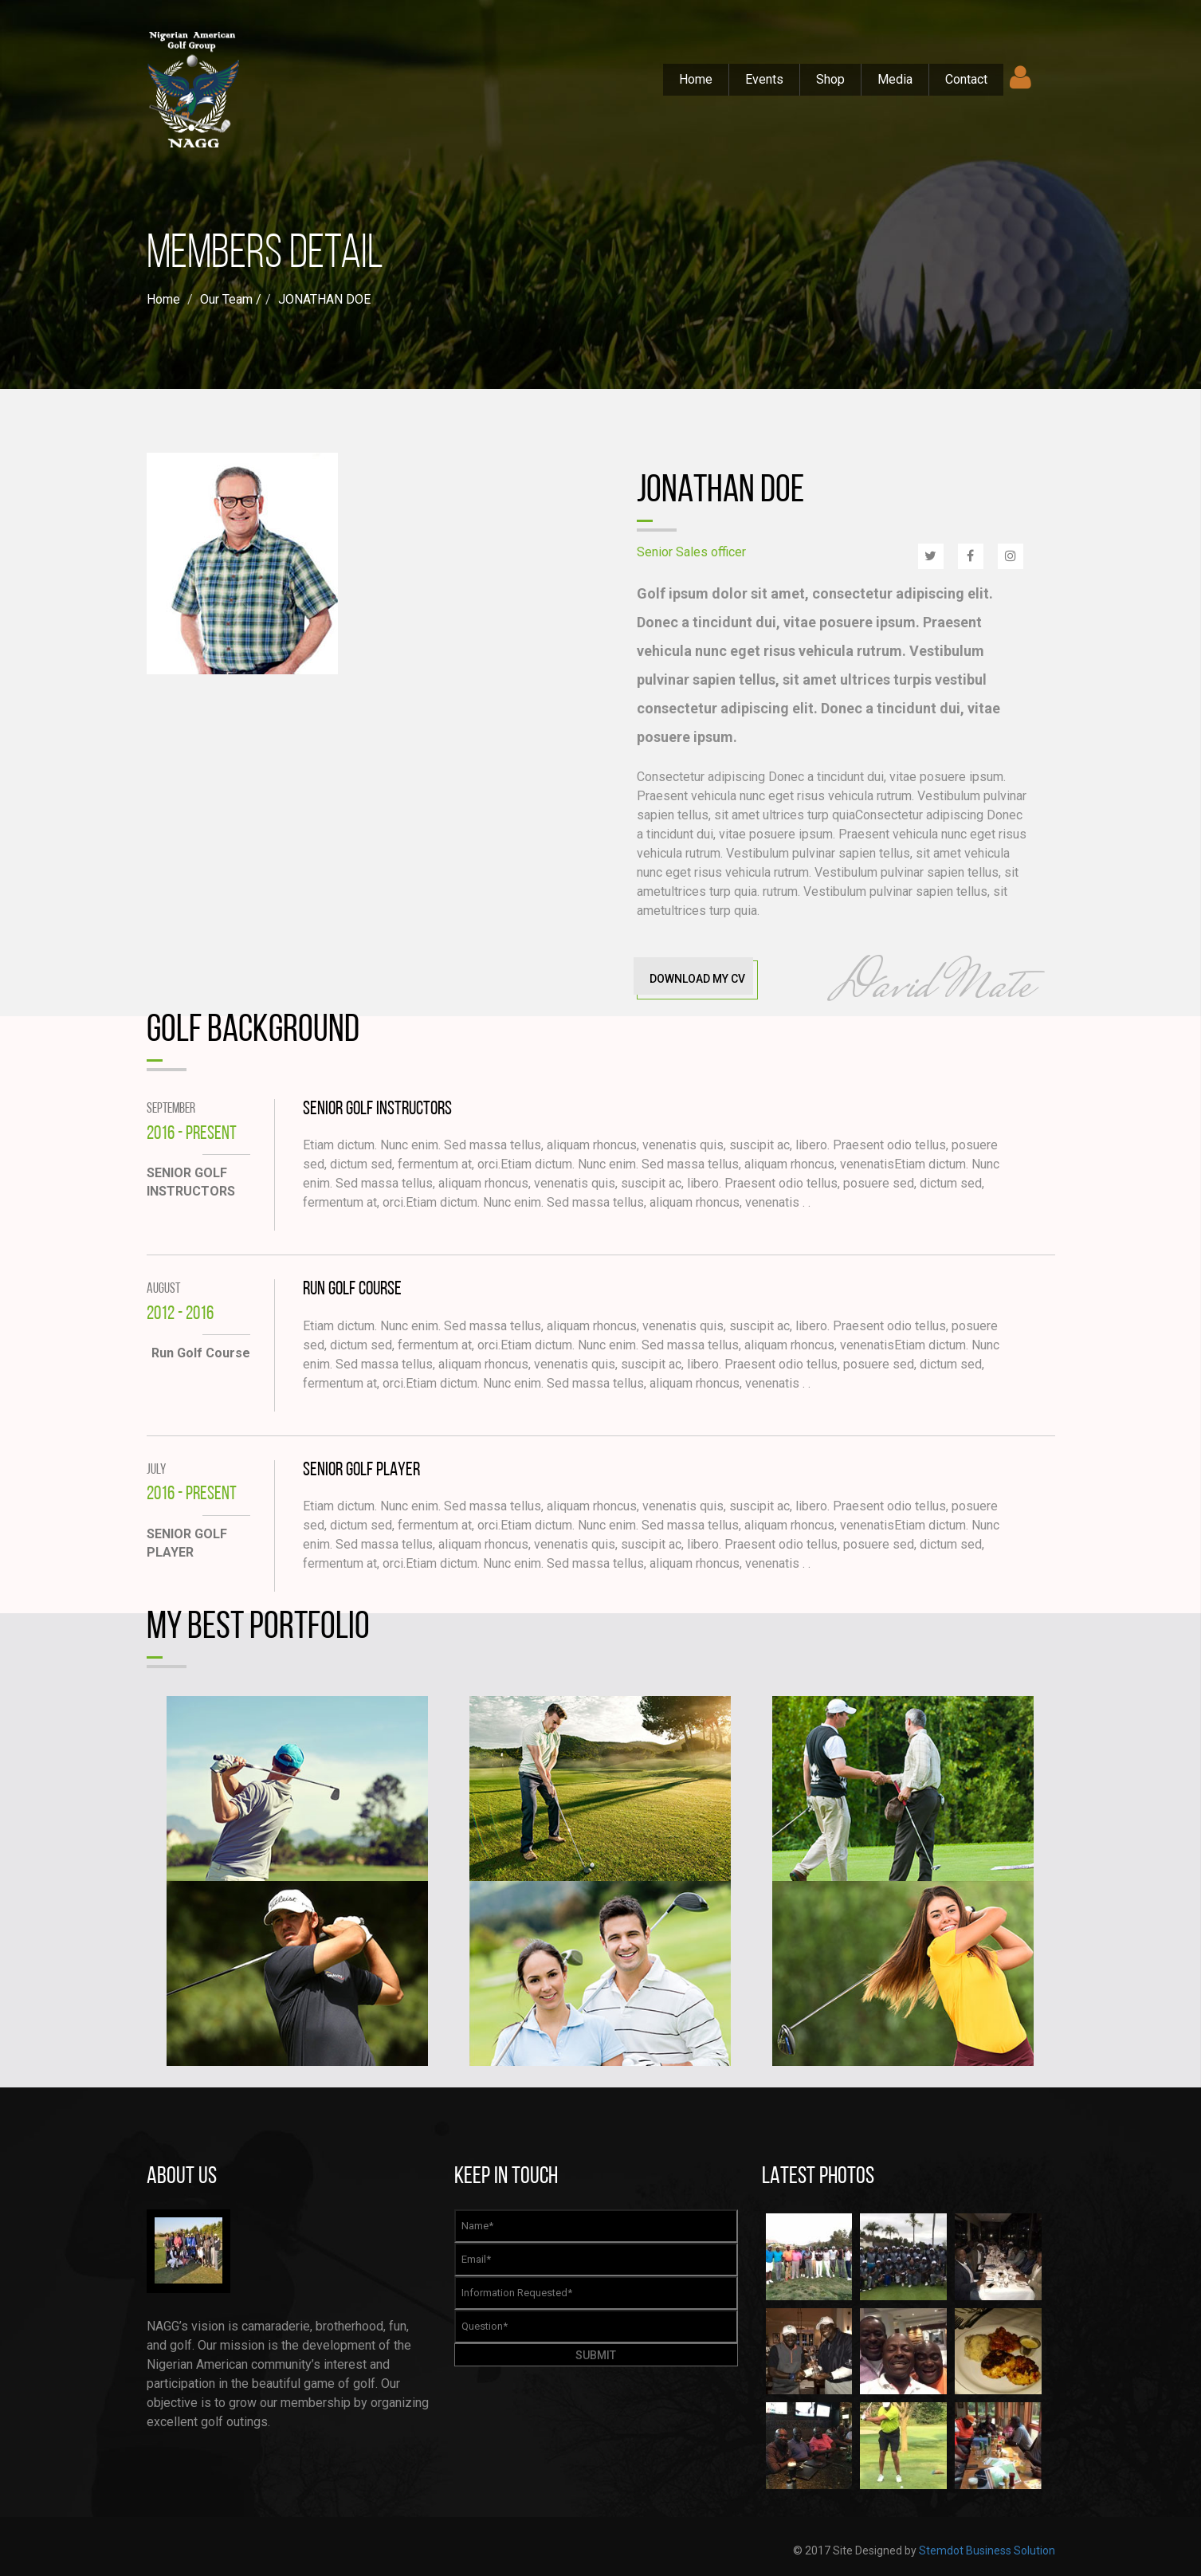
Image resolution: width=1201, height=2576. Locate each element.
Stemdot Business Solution (987, 2550)
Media (895, 79)
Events (764, 79)
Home (695, 79)
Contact (966, 79)
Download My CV (697, 978)
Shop (830, 79)
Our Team (226, 299)
